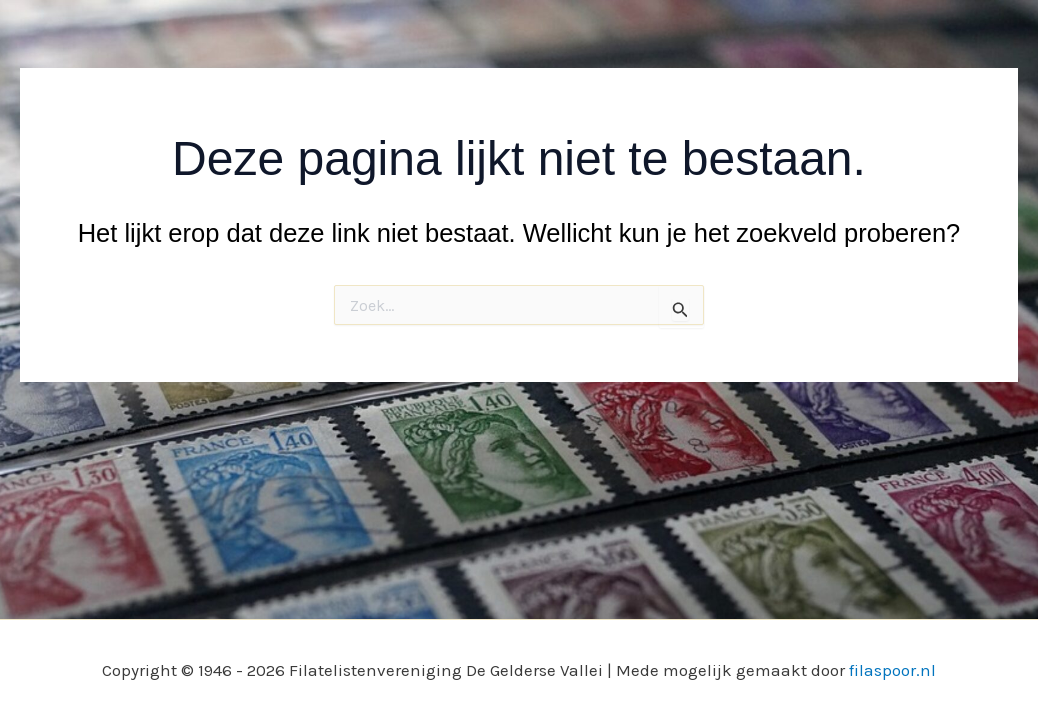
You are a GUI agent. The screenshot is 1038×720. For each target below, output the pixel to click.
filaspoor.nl (892, 670)
